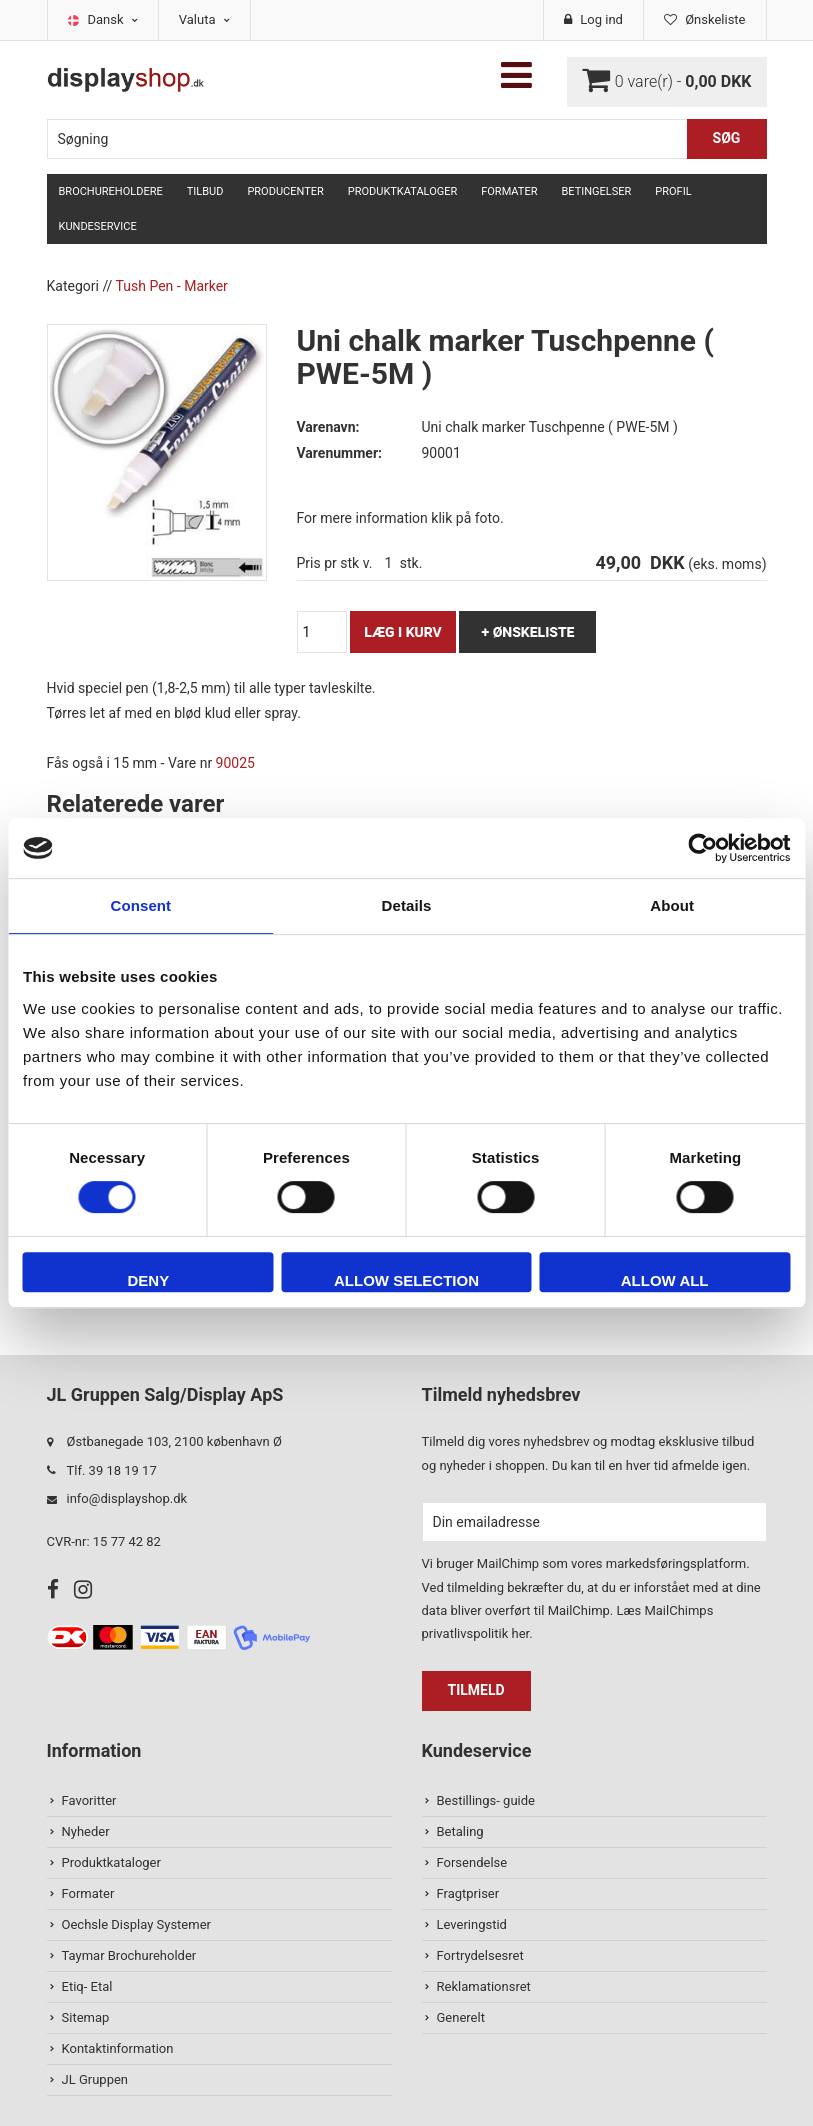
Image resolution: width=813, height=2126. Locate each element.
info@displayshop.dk (127, 1498)
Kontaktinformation (118, 2048)
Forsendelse (472, 1862)
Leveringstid (472, 1924)
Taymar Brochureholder (129, 1955)
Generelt (461, 2017)
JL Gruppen (95, 2079)
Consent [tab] (140, 905)
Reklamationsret (484, 1986)
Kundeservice (98, 226)
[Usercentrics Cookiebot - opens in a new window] (702, 848)
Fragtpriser (468, 1893)
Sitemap (86, 2017)
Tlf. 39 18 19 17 (112, 1470)
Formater (509, 191)
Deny (148, 1280)
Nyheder (86, 1831)
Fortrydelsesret (480, 1955)
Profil (673, 191)
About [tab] (672, 905)
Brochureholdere (111, 191)
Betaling (460, 1831)
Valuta (204, 19)
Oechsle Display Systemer (136, 1924)
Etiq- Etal (87, 1986)
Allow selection (406, 1280)
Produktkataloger (402, 191)
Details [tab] (407, 905)
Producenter (285, 191)
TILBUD (205, 191)
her (520, 1633)
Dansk (113, 19)
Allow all (665, 1280)
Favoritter (89, 1800)
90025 (235, 763)
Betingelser (596, 191)
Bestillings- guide (486, 1800)
